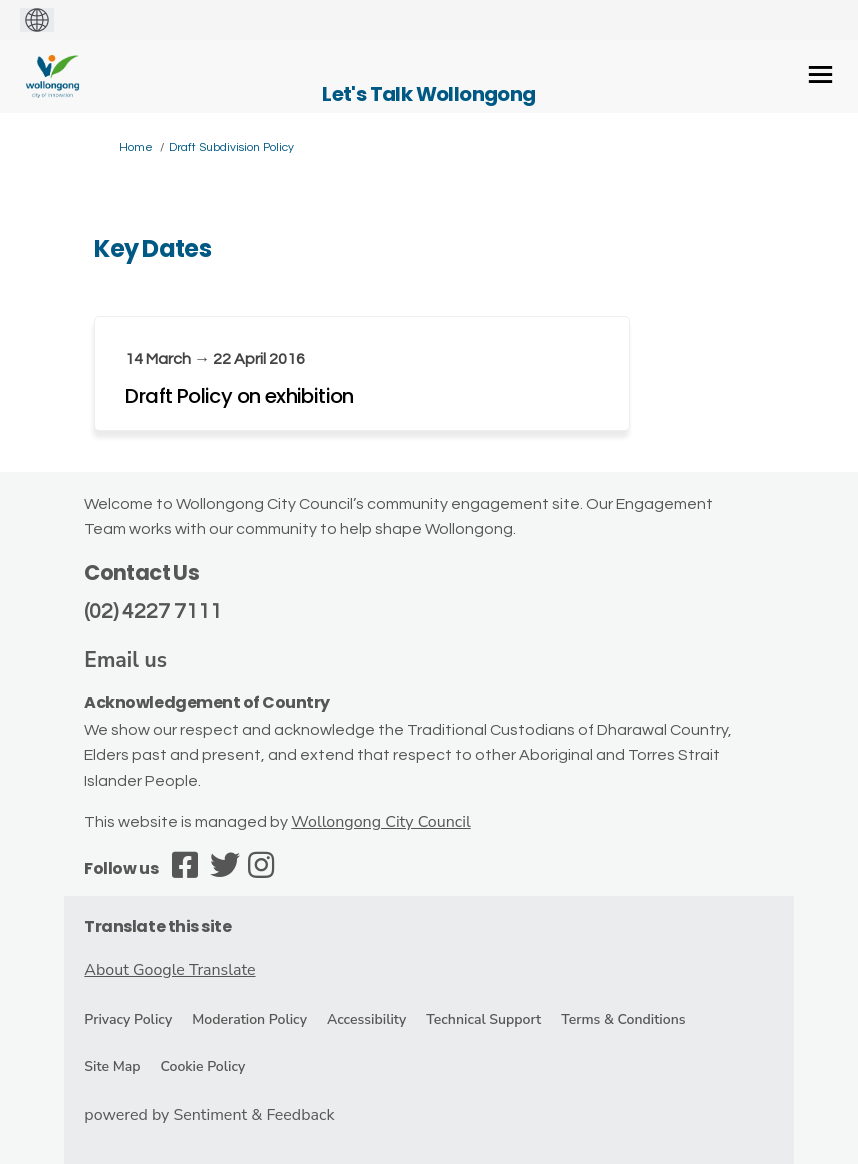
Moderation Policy (249, 1019)
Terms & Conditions (623, 1019)
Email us (125, 660)
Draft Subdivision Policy (231, 147)
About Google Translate (169, 970)
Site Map (112, 1066)
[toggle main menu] (820, 74)
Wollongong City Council (380, 822)
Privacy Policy (128, 1019)
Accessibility (366, 1019)
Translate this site (157, 926)
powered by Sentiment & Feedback (209, 1115)
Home (136, 147)
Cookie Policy (203, 1066)
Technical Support (483, 1019)
